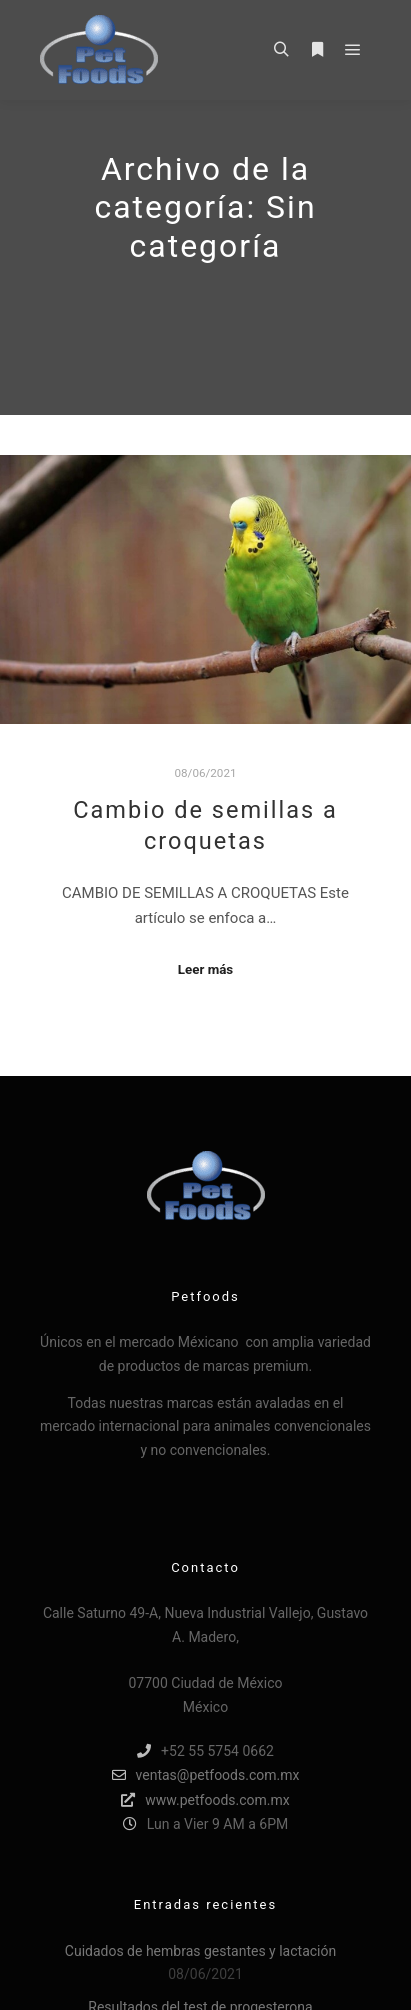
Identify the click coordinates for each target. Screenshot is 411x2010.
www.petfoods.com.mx (205, 1800)
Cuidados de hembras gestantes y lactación (200, 1951)
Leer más (205, 969)
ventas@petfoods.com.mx (206, 1775)
